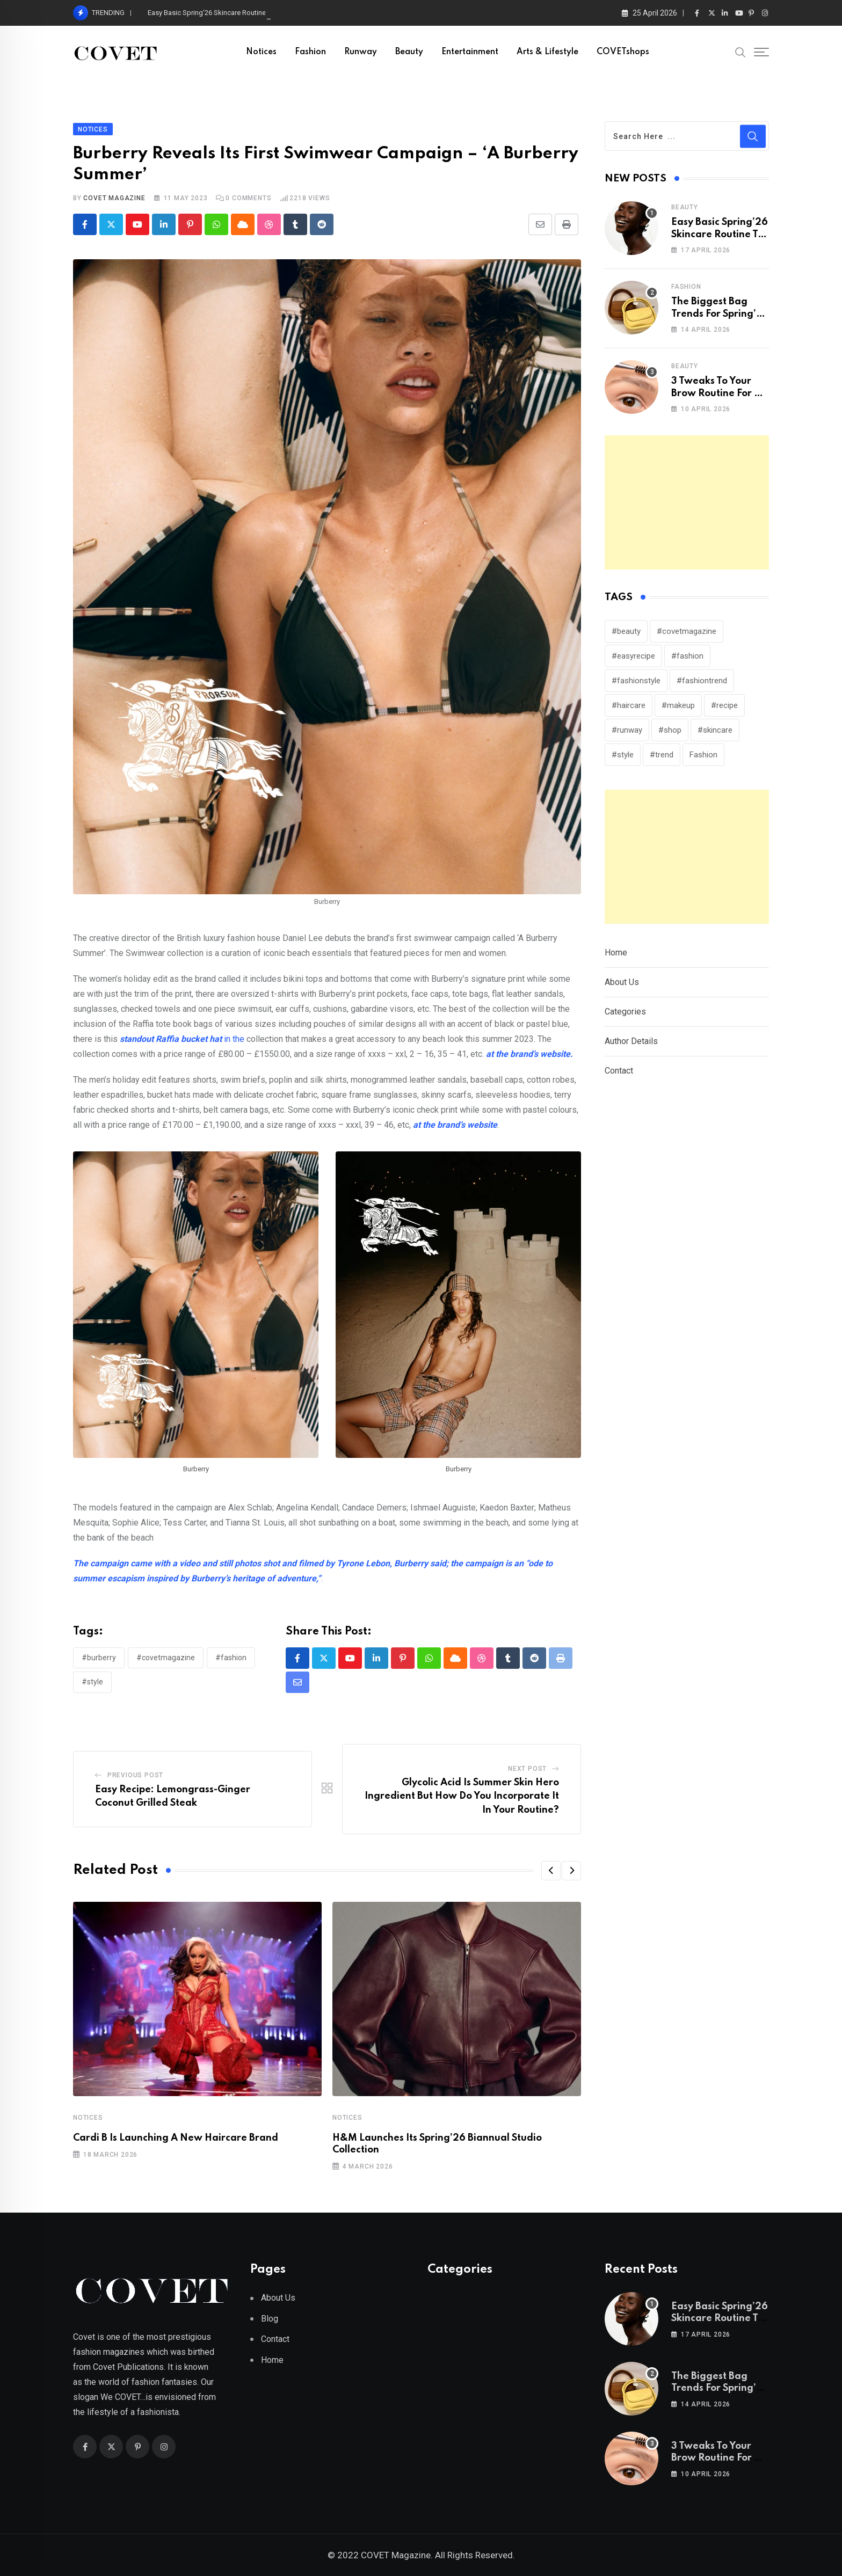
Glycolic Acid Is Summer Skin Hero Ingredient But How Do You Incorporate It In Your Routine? (462, 1796)
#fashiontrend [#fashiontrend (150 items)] (702, 680)
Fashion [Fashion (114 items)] (703, 755)
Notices (261, 52)
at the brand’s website (454, 1125)
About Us (622, 982)
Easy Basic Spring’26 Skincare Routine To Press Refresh (719, 234)
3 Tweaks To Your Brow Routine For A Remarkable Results (718, 393)
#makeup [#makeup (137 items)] (678, 705)
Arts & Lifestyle (547, 52)
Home (616, 952)
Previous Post (135, 1775)
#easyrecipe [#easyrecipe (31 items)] (633, 656)
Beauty (409, 52)
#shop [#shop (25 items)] (669, 730)
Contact (619, 1071)
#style (92, 1681)
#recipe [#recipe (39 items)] (724, 705)
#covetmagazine (165, 1657)
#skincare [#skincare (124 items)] (715, 730)
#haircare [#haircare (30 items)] (628, 705)
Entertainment (469, 52)
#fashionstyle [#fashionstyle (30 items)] (636, 680)
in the (182, 1039)
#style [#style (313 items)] (623, 755)
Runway (360, 52)
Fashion (310, 52)
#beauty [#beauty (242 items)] (626, 631)
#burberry (99, 1657)
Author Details (631, 1041)
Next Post (527, 1768)
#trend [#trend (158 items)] (661, 755)
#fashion (230, 1657)
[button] (551, 1870)
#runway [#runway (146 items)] (627, 730)
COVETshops (623, 52)
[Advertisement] (687, 502)
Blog (269, 2319)
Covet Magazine (114, 198)
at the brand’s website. (529, 1054)
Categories (625, 1011)
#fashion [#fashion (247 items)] (687, 656)
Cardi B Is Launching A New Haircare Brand (175, 2138)
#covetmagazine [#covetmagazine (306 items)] (686, 631)
